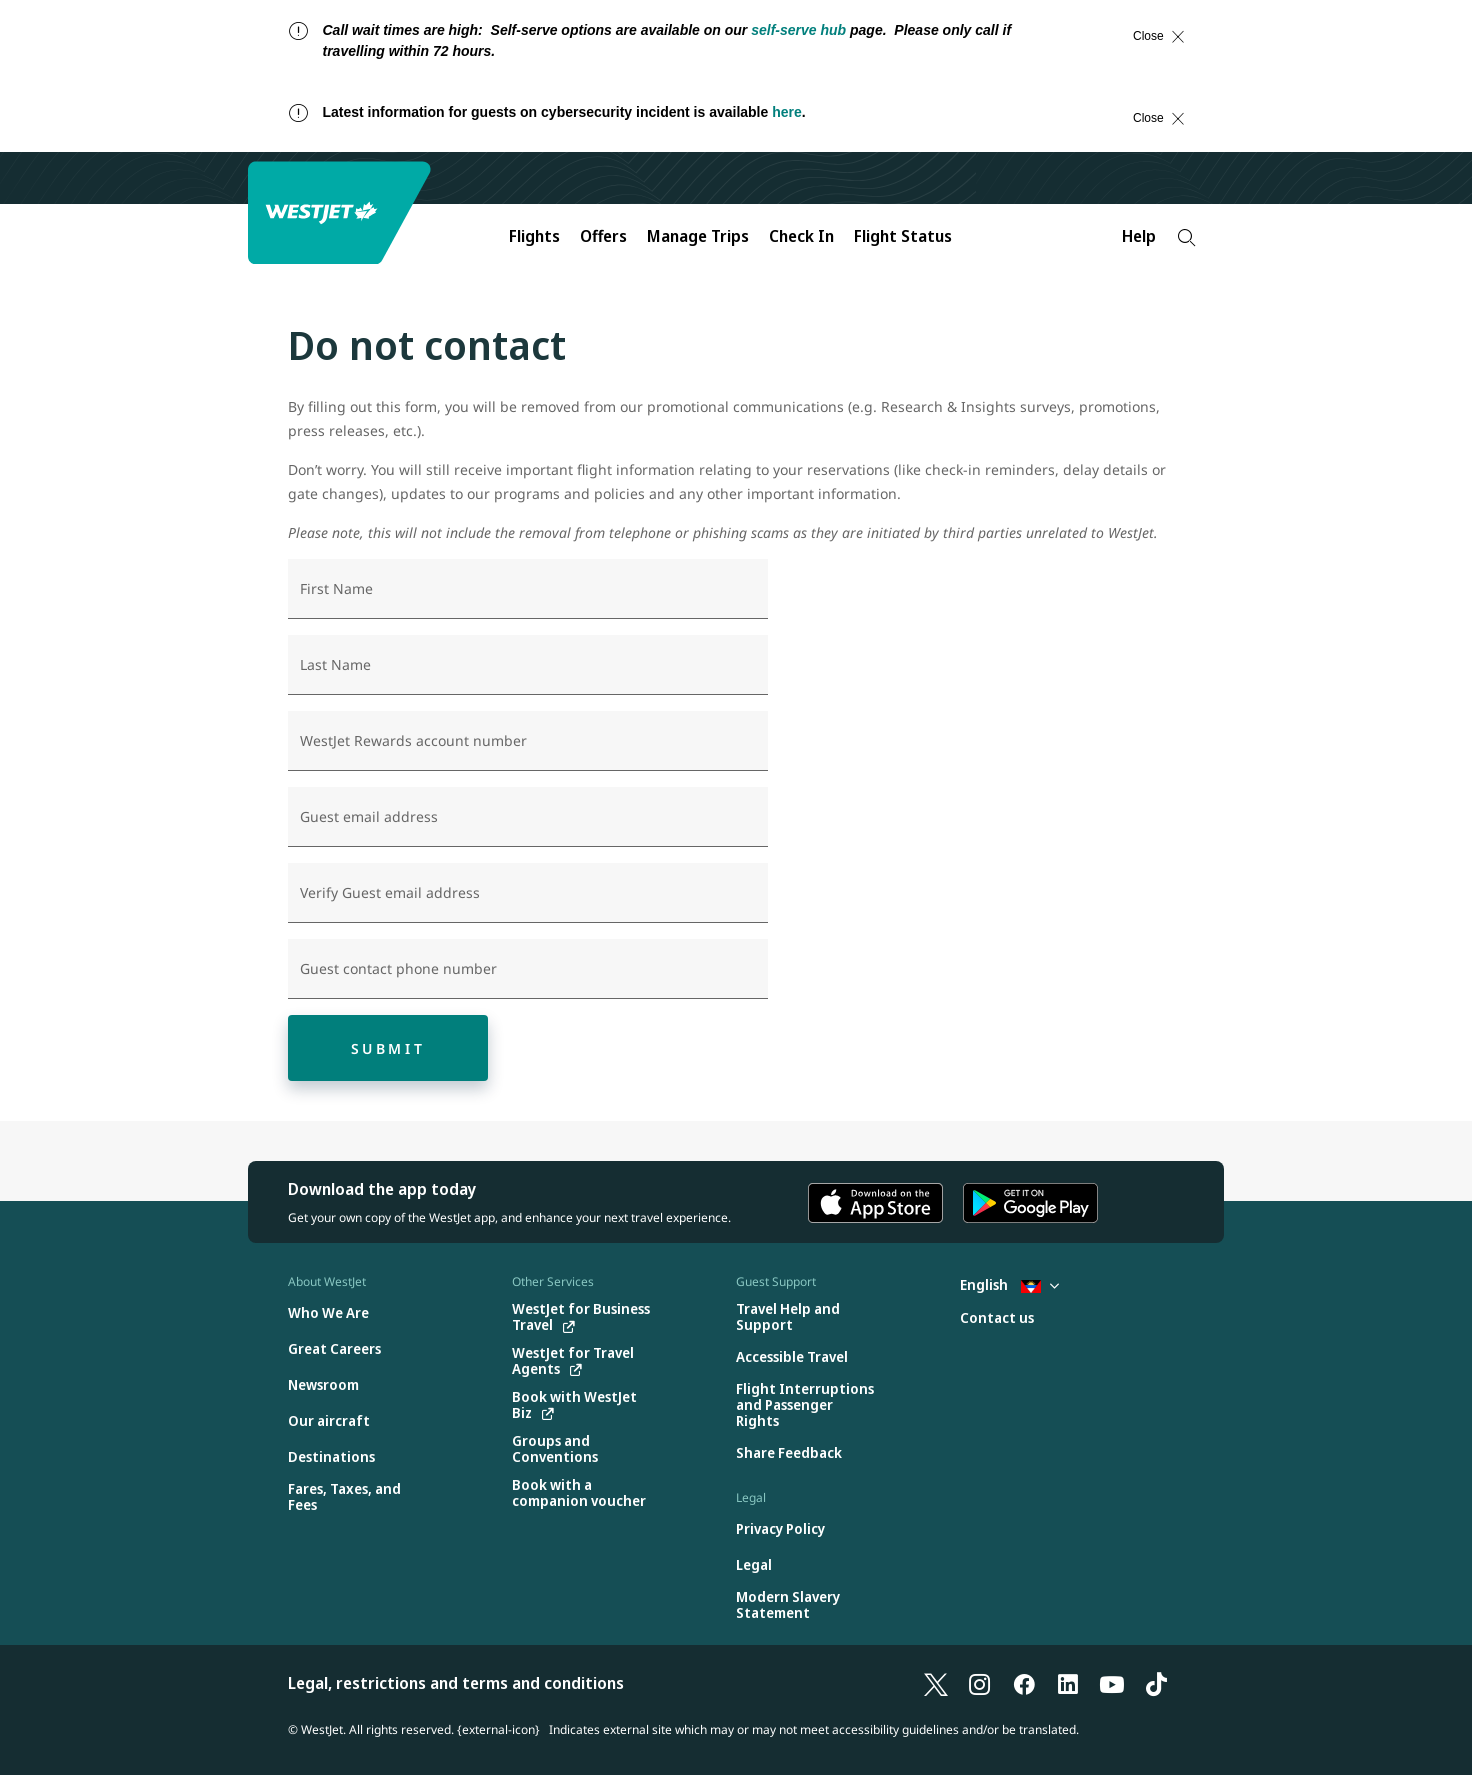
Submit (388, 1048)
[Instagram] (980, 1683)
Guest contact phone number (398, 969)
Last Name (335, 665)
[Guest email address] (528, 817)
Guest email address (369, 817)
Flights (534, 236)
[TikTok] (1156, 1683)
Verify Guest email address (390, 893)
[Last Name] (528, 665)
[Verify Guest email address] (528, 893)
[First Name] (528, 589)
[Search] (1186, 237)
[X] (936, 1683)
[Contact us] (997, 1318)
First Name (336, 589)
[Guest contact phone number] (528, 969)
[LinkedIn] (1068, 1683)
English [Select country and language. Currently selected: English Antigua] (1009, 1284)
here (787, 112)
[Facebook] (1024, 1683)
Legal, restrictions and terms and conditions (456, 1683)
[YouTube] (1112, 1683)
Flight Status (903, 236)
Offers (603, 236)
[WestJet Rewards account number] (528, 741)
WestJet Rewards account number (413, 741)
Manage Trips (698, 236)
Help (1139, 236)
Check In (801, 236)
